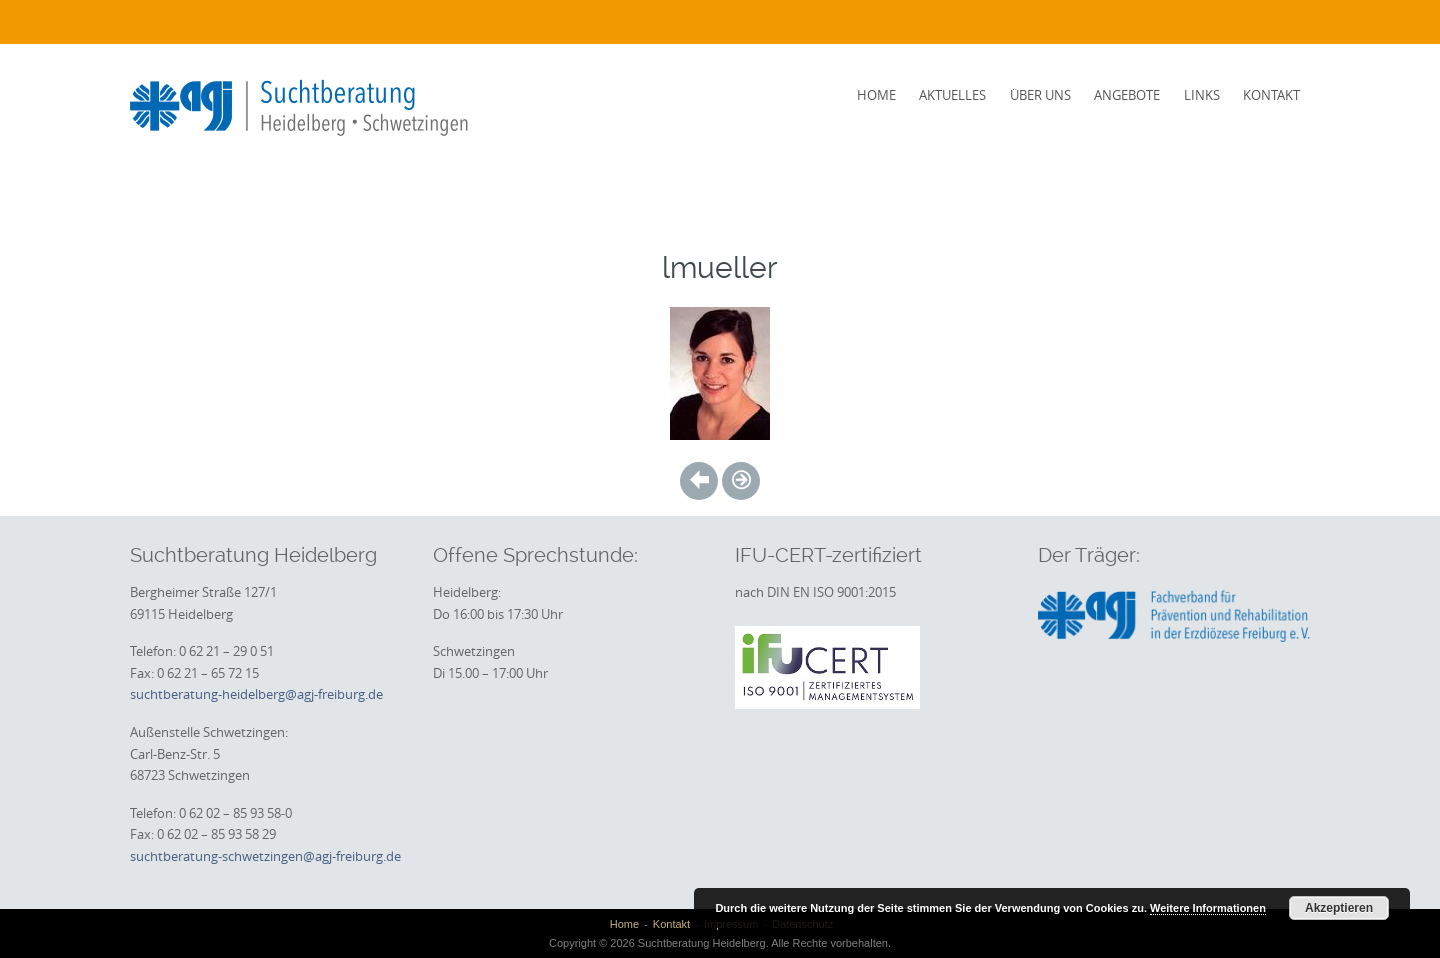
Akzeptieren (1339, 908)
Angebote (1127, 95)
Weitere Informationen (1208, 908)
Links (1202, 95)
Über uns (1040, 95)
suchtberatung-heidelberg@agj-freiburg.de (256, 694)
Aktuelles (952, 95)
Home (876, 95)
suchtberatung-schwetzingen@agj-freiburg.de (265, 856)
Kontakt (1271, 95)
